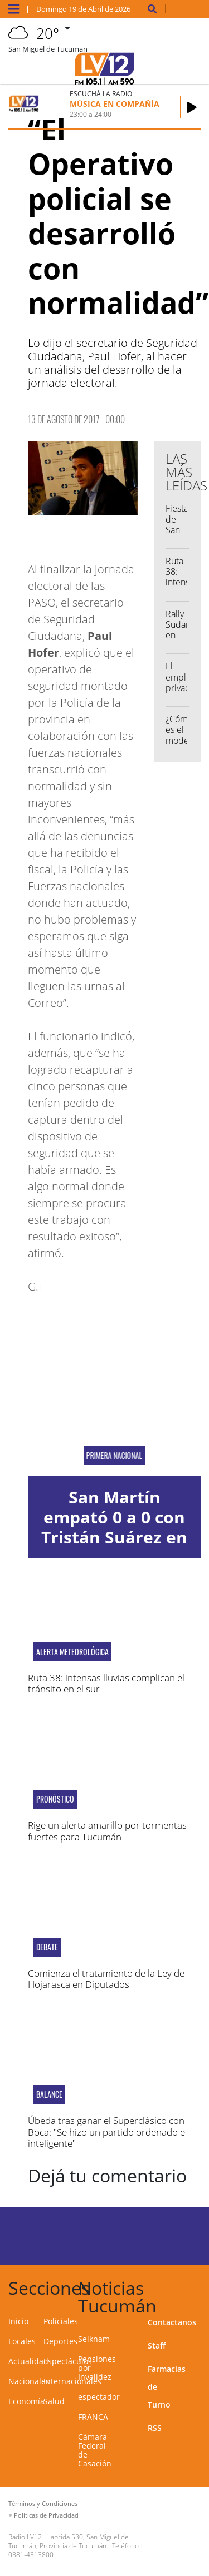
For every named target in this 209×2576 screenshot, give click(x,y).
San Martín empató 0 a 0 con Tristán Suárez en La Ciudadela (114, 1527)
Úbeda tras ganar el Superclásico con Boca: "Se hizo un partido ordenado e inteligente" (106, 2132)
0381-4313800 (31, 2554)
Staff (157, 2345)
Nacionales (29, 2381)
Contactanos (172, 2322)
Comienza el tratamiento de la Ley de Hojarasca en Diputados (106, 1979)
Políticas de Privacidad (46, 2515)
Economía (26, 2401)
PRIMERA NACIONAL (114, 1456)
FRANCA (93, 2416)
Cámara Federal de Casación (94, 2450)
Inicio (18, 2321)
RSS (155, 2428)
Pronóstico (55, 1799)
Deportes (60, 2341)
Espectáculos (67, 2361)
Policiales (60, 2321)
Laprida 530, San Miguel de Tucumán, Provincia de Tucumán (68, 2541)
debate (47, 1947)
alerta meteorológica (72, 1652)
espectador (99, 2396)
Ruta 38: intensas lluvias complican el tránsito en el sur (106, 1683)
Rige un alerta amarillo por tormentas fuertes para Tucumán (107, 1831)
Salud (54, 2401)
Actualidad (28, 2361)
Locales (22, 2341)
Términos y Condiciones (42, 2503)
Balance (49, 2094)
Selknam (94, 2339)
